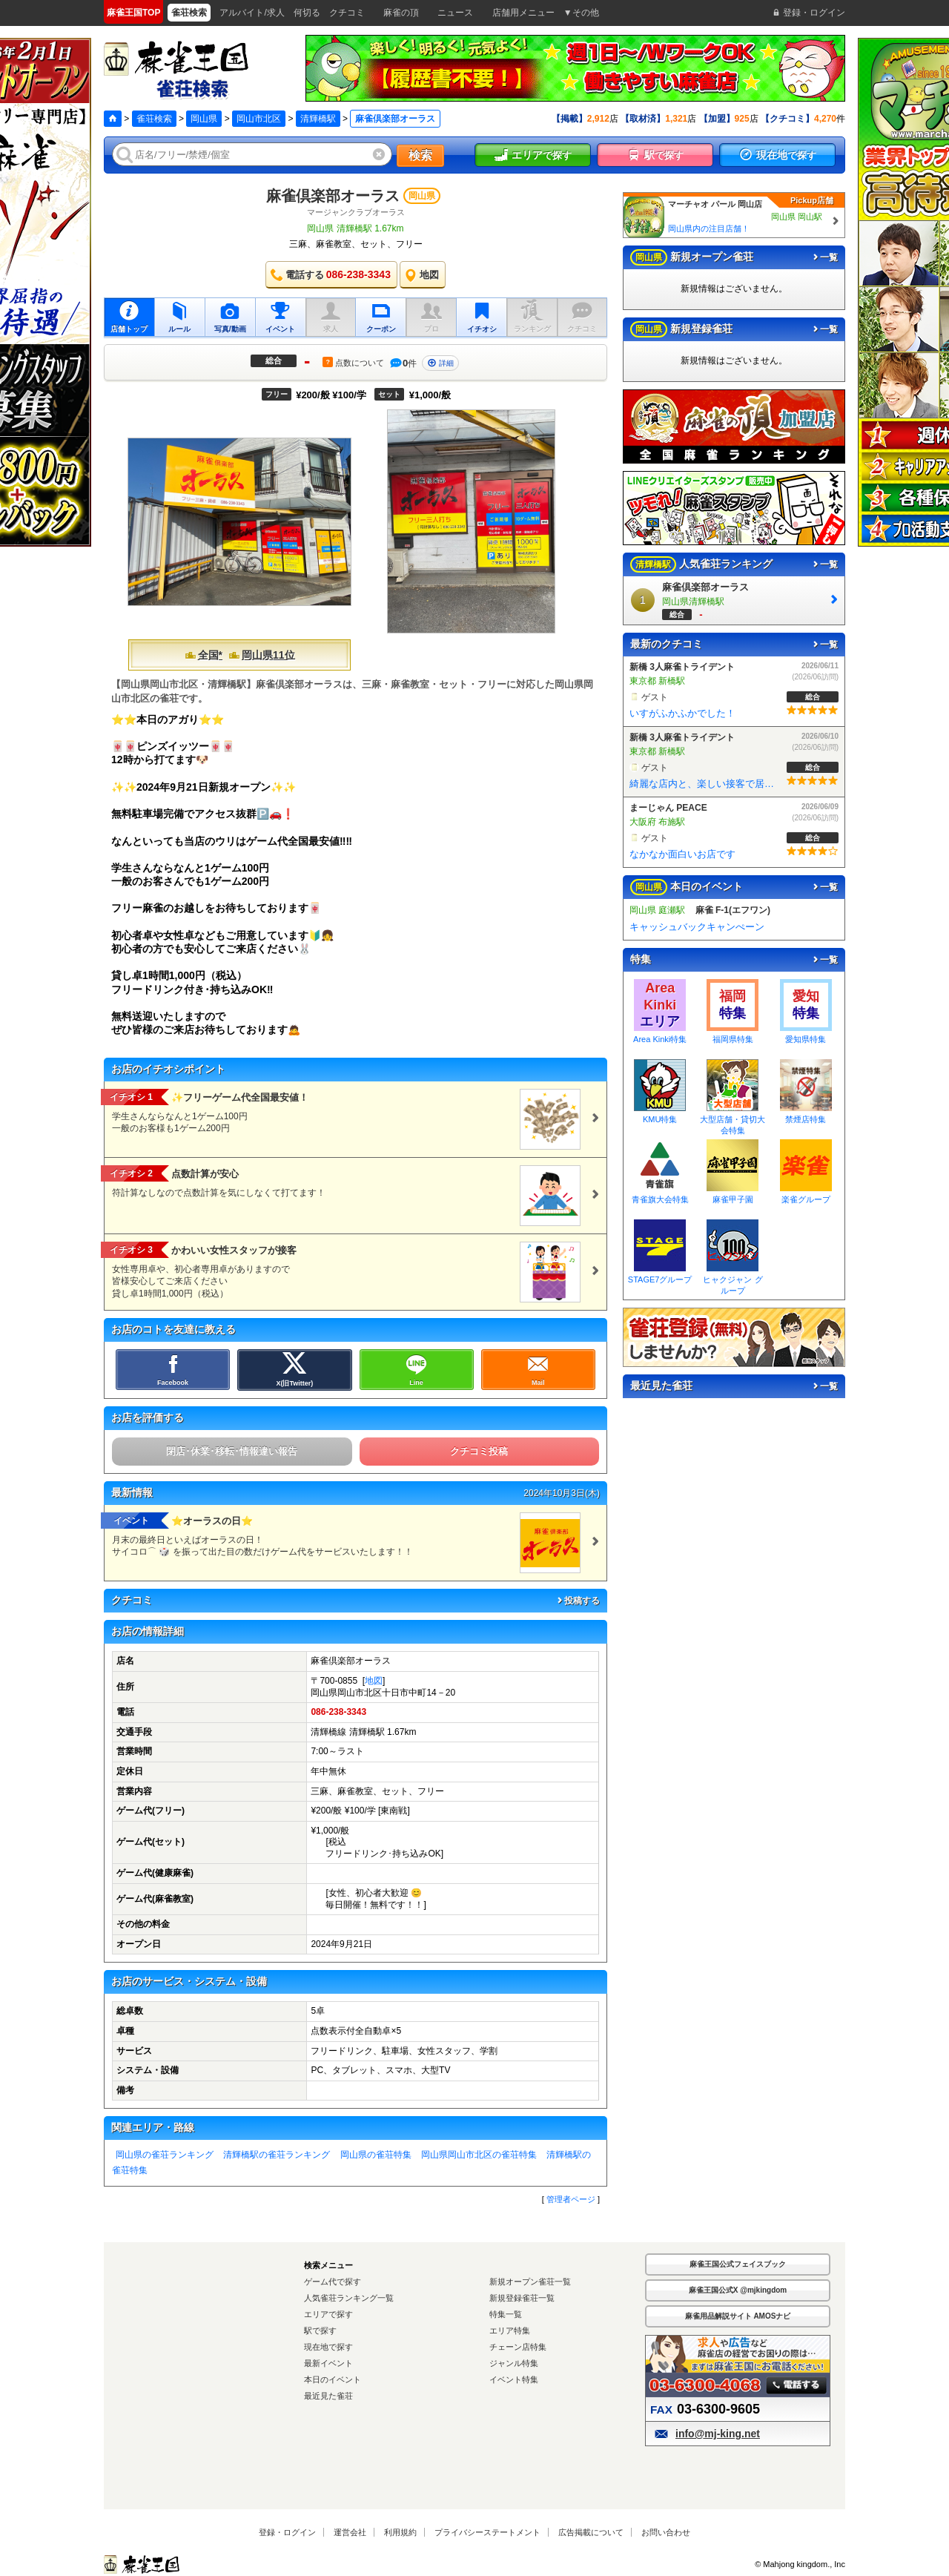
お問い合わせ (665, 2532)
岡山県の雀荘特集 (375, 2155)
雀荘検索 (154, 118)
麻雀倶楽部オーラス (333, 196)
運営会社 (350, 2532)
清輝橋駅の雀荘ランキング (276, 2155)
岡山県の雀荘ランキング (165, 2155)
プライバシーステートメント (487, 2532)
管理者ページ (570, 2199)
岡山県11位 (261, 655)
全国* (203, 655)
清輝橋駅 (318, 118)
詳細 (440, 363)
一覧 (824, 257)
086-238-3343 (338, 1712)
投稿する (577, 1600)
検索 (420, 155)
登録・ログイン (287, 2532)
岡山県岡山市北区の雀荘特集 (479, 2155)
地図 (374, 1681)
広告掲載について (591, 2532)
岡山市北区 (259, 118)
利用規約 (400, 2532)
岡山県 (204, 118)
